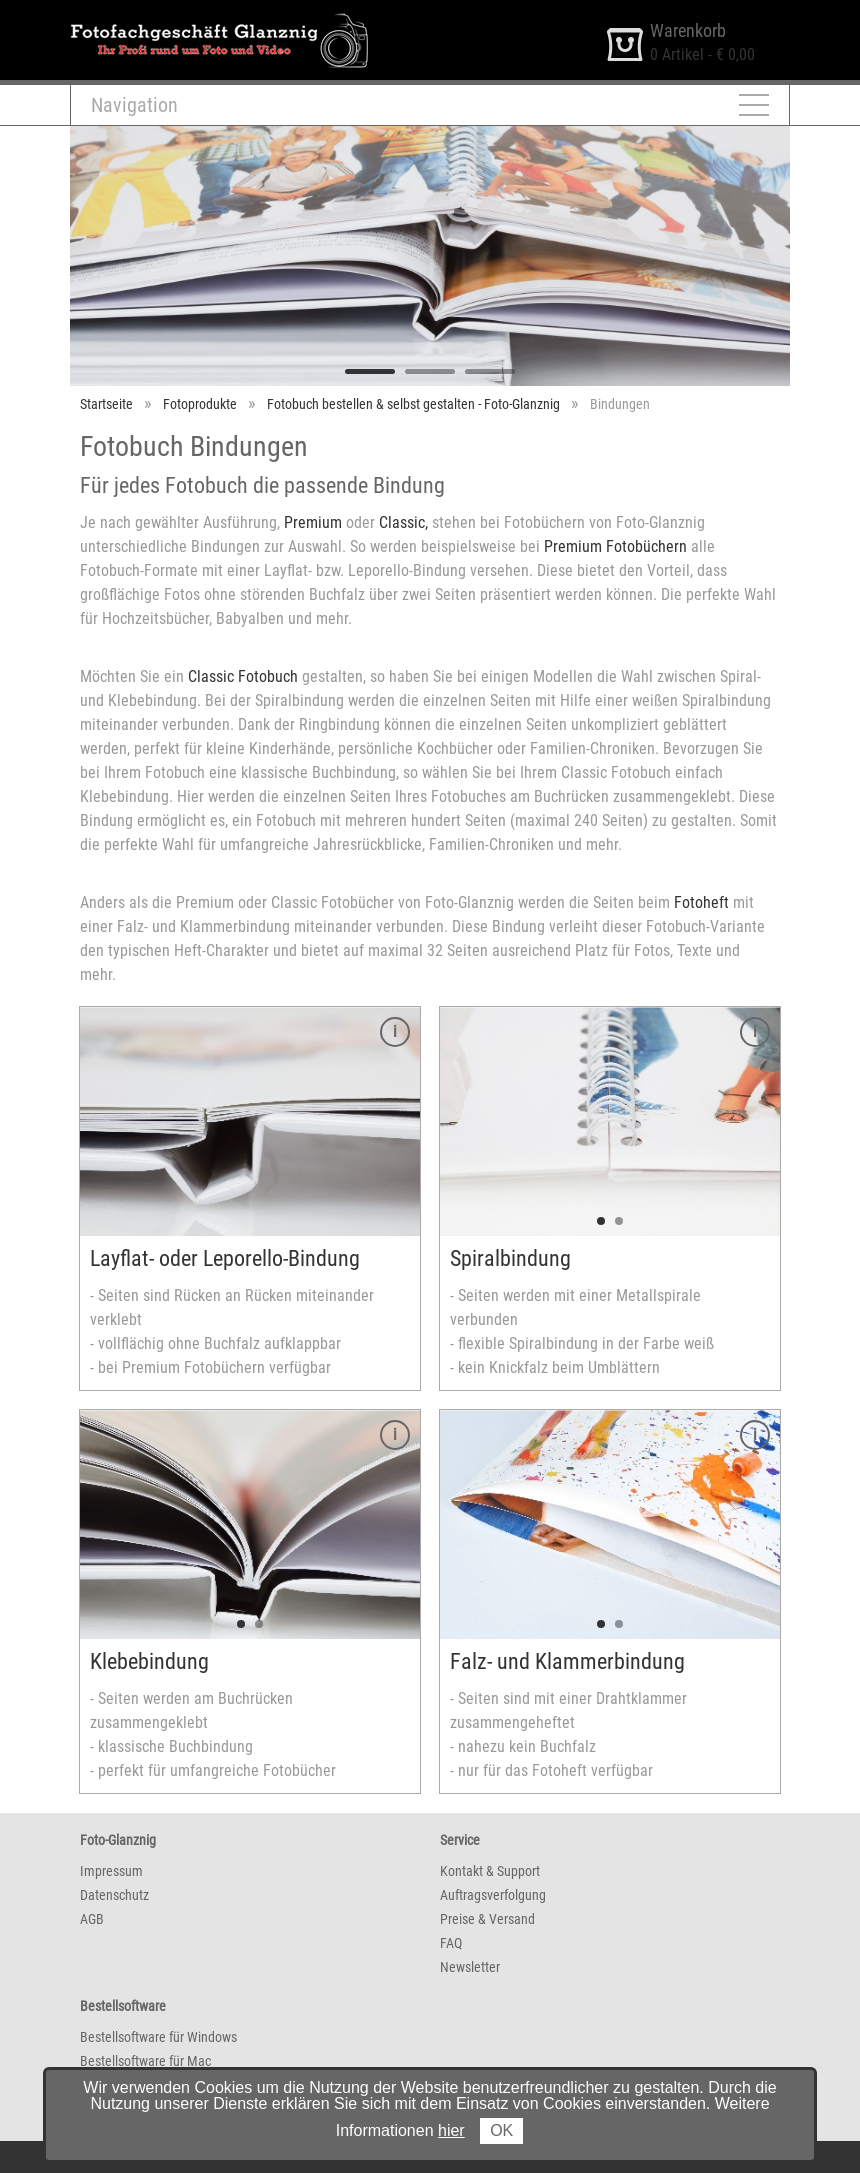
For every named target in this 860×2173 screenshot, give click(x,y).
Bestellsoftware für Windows (158, 2037)
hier (451, 2130)
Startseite (106, 404)
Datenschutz (114, 1895)
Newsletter (470, 1967)
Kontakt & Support (490, 1871)
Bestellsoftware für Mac (145, 2061)
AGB (92, 1919)
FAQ (451, 1943)
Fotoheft (701, 902)
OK (501, 2130)
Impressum (111, 1871)
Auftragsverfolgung (493, 1895)
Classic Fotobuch (243, 676)
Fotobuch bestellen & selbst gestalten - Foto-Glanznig (413, 404)
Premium (313, 522)
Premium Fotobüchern (615, 546)
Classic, (403, 522)
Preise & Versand (487, 1919)
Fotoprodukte (200, 404)
